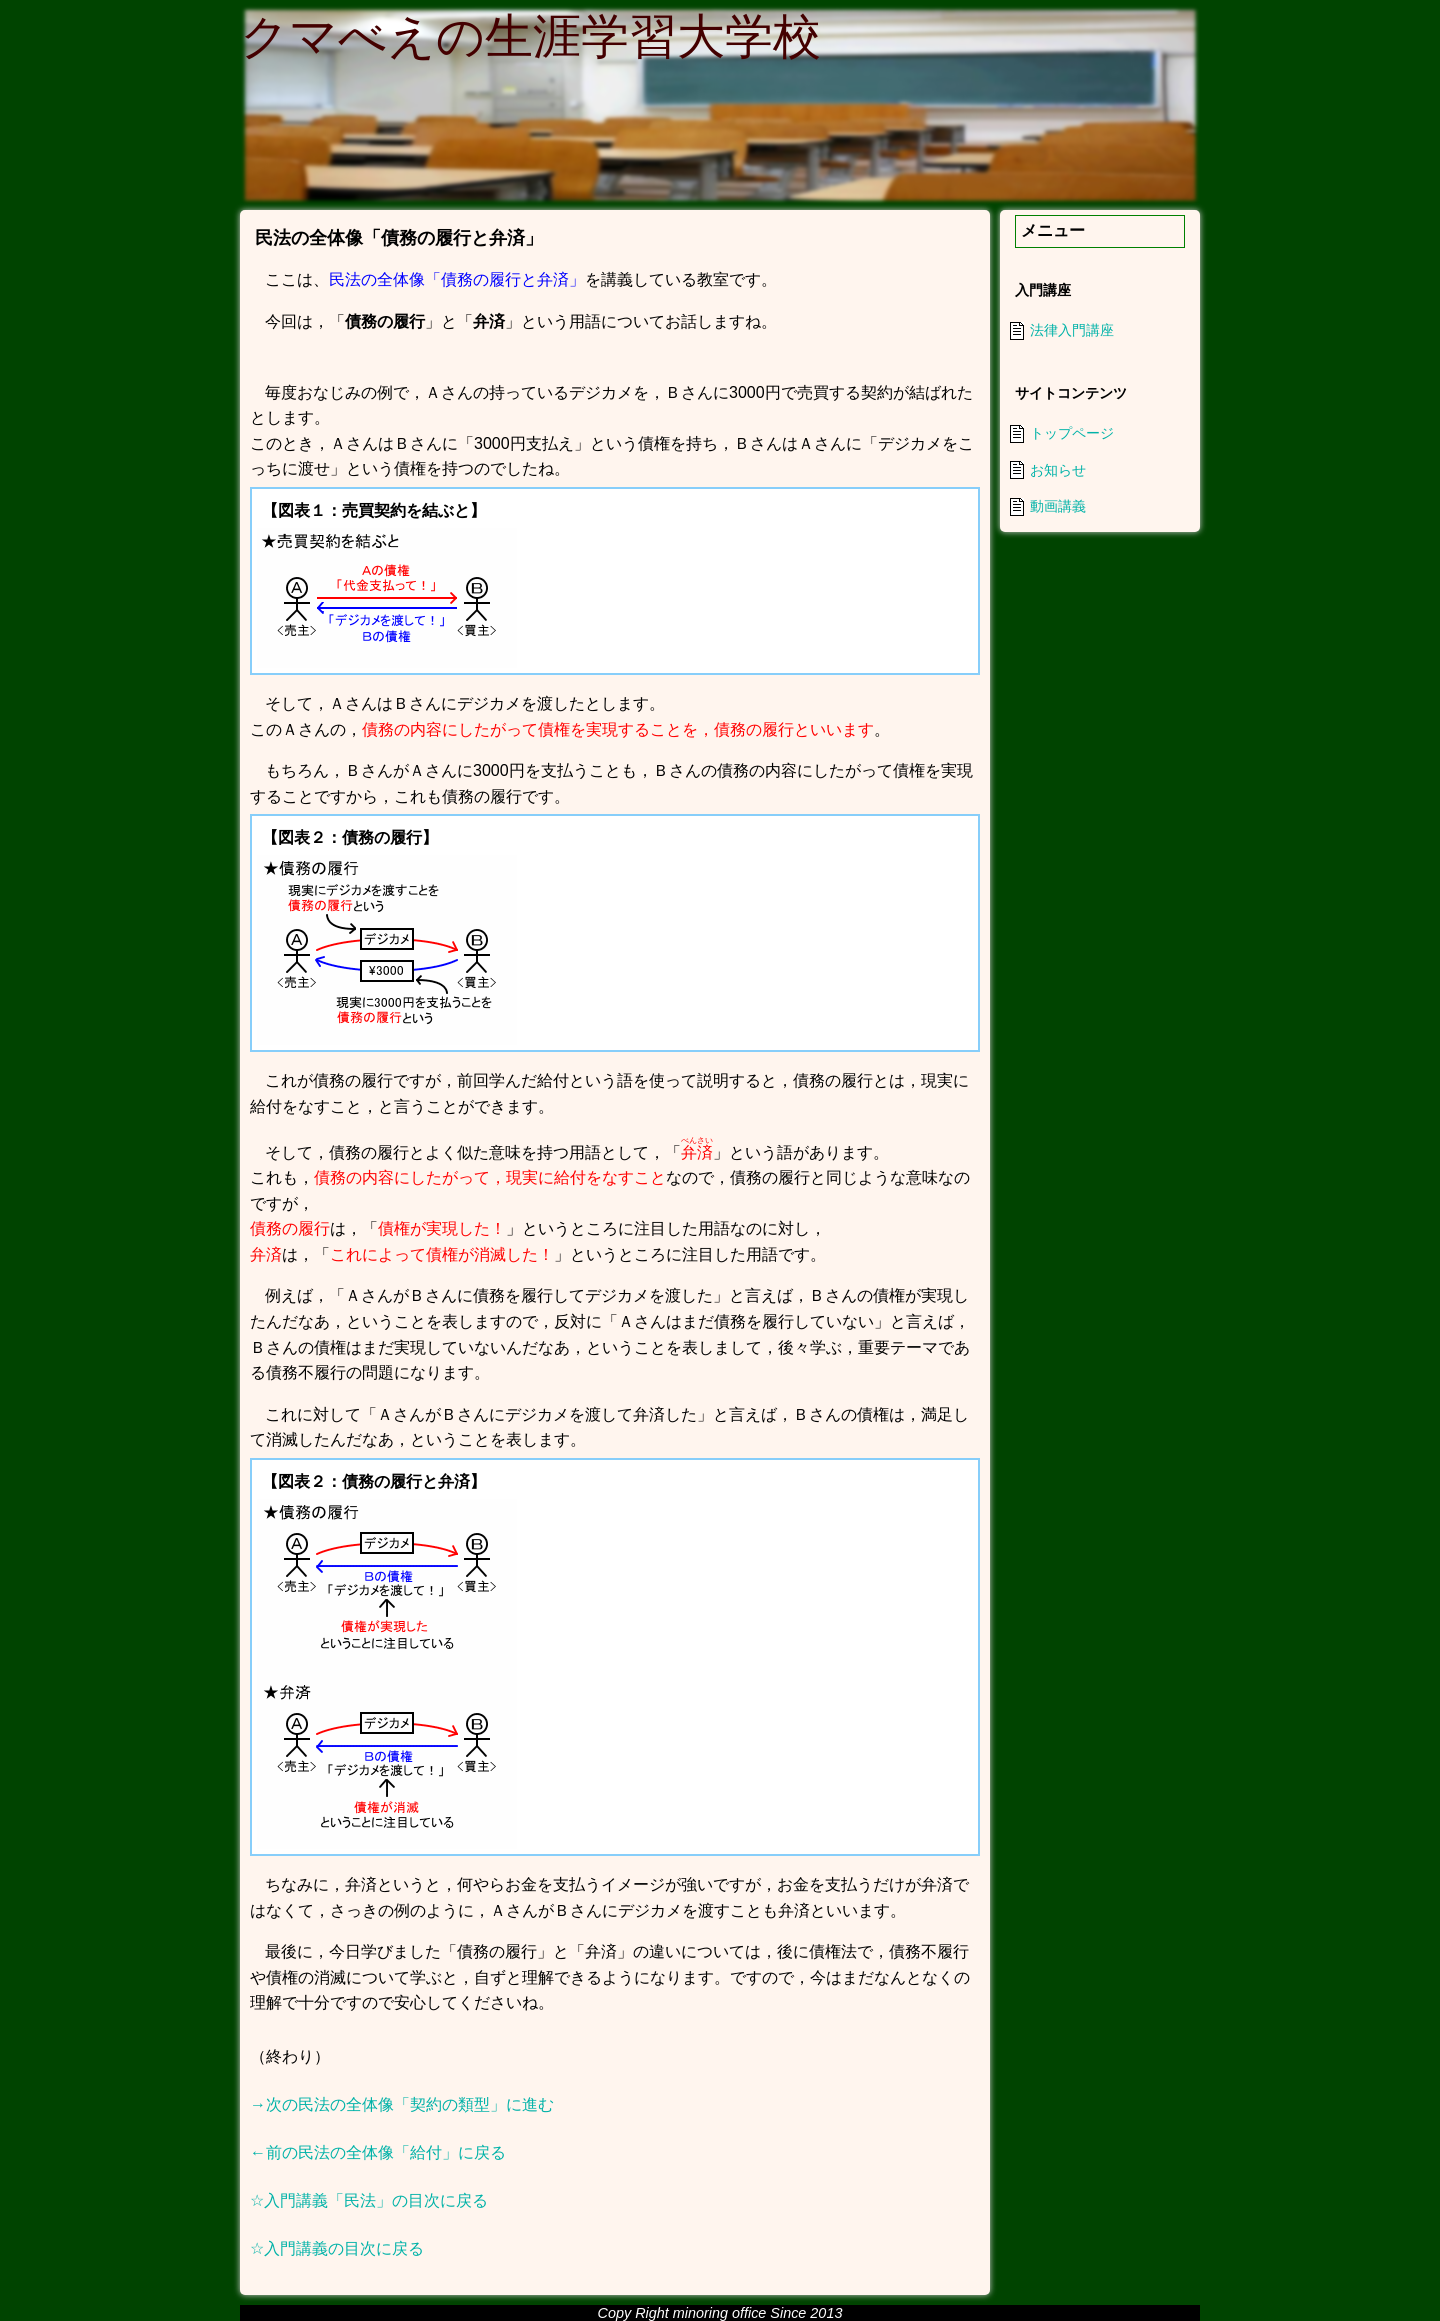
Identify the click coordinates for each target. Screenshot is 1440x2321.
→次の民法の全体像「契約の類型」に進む (402, 2104)
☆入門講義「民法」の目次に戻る (369, 2200)
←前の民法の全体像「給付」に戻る (378, 2152)
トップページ (1072, 433)
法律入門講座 (1072, 330)
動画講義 (1058, 506)
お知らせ (1058, 470)
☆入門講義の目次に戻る (337, 2248)
